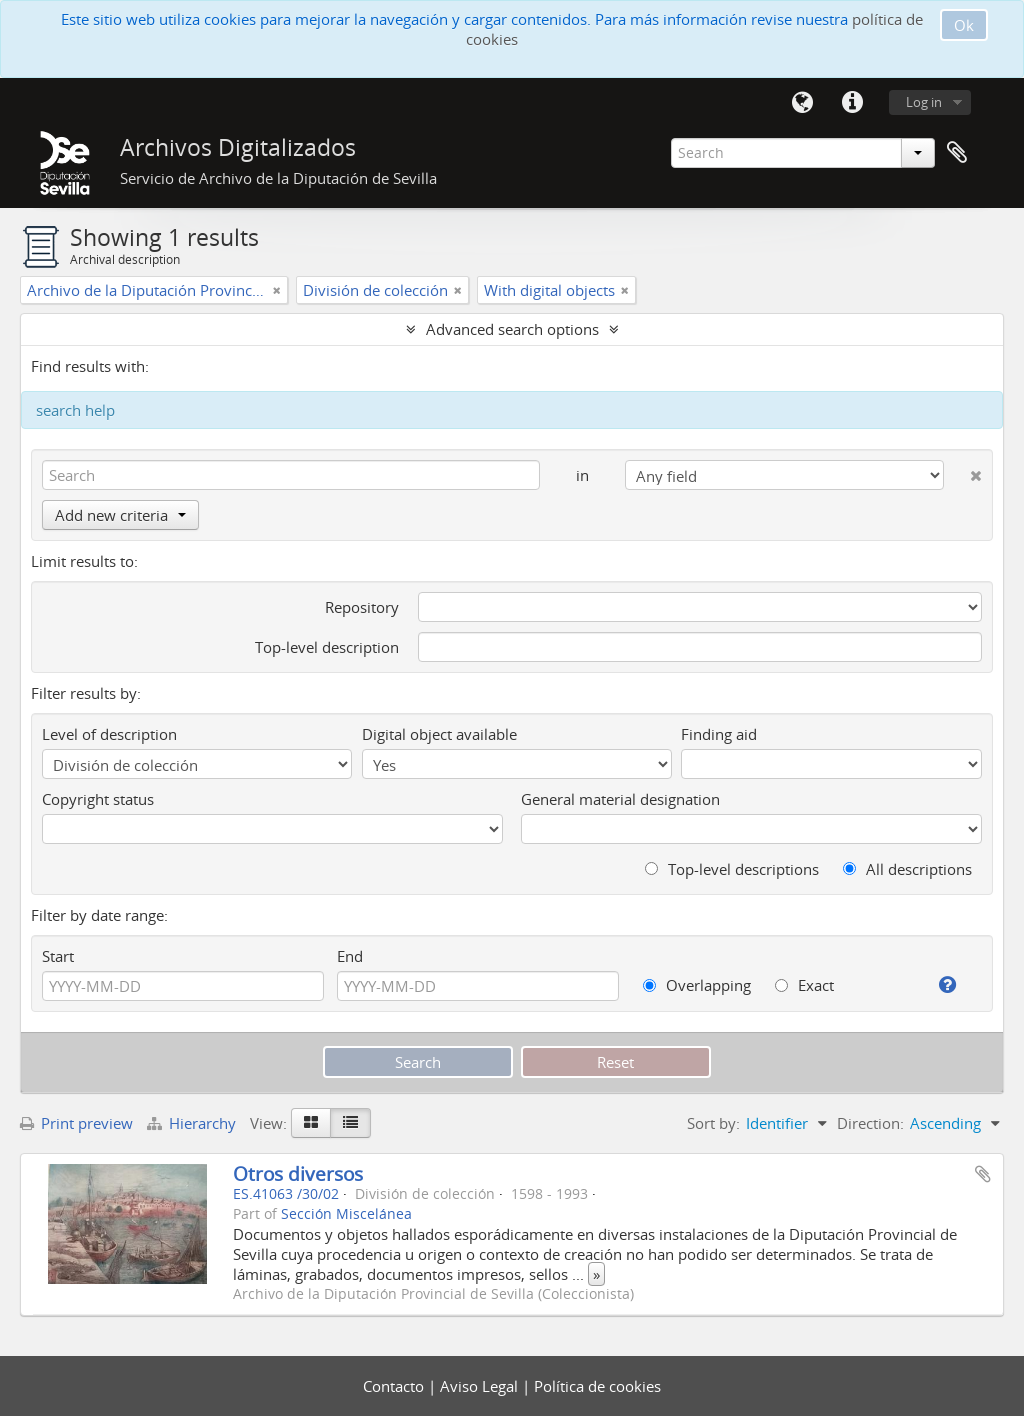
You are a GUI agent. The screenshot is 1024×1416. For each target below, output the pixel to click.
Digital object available (439, 734)
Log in (924, 102)
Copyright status (98, 799)
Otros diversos (298, 1173)
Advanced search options (512, 329)
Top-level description (327, 647)
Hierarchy (193, 1123)
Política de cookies (597, 1386)
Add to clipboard (983, 1174)
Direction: (870, 1123)
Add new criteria (120, 515)
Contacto (395, 1386)
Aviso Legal (481, 1386)
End (350, 956)
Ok (964, 25)
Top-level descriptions (732, 869)
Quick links (852, 103)
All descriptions (907, 869)
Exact (804, 985)
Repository (362, 607)
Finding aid (719, 734)
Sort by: (713, 1123)
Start (58, 956)
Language (802, 103)
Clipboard (957, 153)
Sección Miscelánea (346, 1214)
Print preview (76, 1123)
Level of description (109, 734)
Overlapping (697, 985)
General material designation (620, 799)
